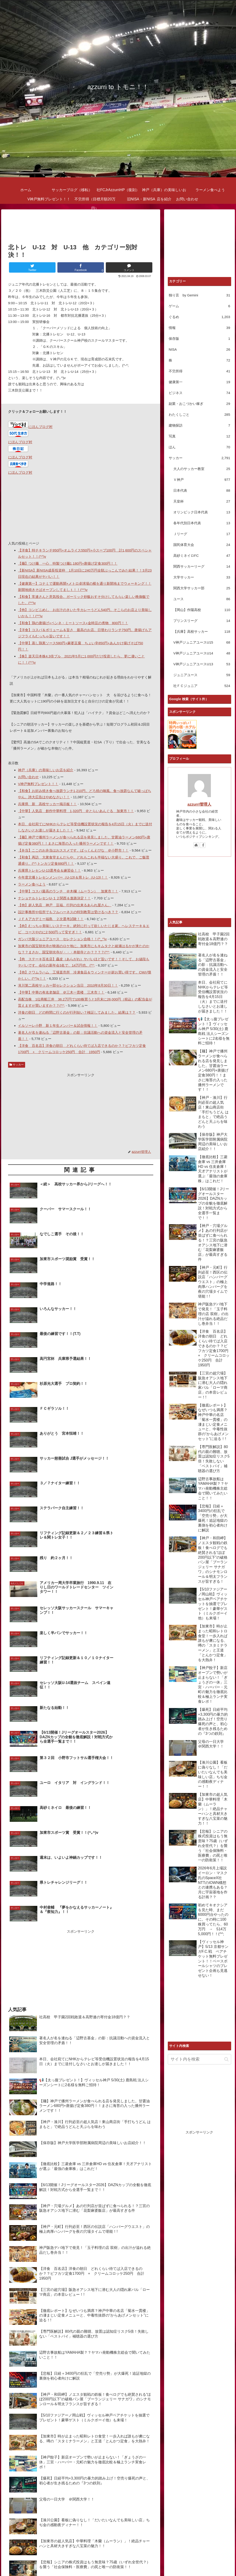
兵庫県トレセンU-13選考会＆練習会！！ (49, 870)
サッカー (16, 1064)
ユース (201, 599)
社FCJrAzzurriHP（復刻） (81, 2556)
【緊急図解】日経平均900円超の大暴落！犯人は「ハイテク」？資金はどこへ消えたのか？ (80, 713)
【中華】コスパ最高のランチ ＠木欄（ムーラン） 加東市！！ (68, 891)
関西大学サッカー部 (201, 588)
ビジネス (199, 393)
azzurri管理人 (53, 2433)
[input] (199, 2059)
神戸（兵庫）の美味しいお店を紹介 (45, 770)
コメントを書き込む (80, 2405)
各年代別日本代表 (201, 523)
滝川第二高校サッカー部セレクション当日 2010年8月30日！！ (68, 985)
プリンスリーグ (201, 621)
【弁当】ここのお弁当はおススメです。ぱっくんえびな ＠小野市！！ (73, 850)
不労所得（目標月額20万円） (155, 2561)
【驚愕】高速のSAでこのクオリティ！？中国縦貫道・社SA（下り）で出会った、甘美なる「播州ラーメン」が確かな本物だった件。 (80, 745)
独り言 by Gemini (199, 295)
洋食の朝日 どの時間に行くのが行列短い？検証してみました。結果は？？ (77, 1012)
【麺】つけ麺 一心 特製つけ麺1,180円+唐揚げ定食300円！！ (67, 563)
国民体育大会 (201, 545)
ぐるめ (199, 317)
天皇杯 (201, 501)
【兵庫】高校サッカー (201, 631)
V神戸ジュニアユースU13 (201, 664)
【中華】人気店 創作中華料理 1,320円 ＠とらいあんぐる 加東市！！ (76, 811)
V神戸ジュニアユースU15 (201, 642)
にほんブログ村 (30, 427)
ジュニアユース (201, 675)
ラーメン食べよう (32, 884)
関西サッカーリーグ (201, 566)
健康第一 (199, 382)
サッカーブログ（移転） (40, 2556)
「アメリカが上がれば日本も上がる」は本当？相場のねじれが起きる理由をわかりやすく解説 (80, 680)
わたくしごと (199, 414)
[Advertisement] (80, 225)
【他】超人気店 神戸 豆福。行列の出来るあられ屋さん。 (64, 905)
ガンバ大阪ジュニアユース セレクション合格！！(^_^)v (62, 939)
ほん (199, 447)
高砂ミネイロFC (201, 555)
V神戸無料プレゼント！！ (38, 784)
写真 (199, 436)
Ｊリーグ (201, 534)
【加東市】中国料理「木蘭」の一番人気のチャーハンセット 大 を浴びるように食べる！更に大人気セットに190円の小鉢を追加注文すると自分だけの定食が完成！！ (80, 698)
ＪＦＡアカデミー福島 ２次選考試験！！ (51, 919)
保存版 (199, 338)
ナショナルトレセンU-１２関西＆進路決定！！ (54, 898)
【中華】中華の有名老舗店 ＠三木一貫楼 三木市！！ (61, 992)
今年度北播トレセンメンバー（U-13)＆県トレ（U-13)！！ (63, 877)
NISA (199, 349)
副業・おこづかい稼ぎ (199, 404)
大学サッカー (201, 577)
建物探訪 (199, 425)
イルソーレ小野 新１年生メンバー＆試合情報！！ (57, 1025)
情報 (199, 328)
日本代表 (201, 490)
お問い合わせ (28, 777)
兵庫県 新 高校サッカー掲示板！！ (47, 804)
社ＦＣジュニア (201, 686)
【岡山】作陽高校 (201, 610)
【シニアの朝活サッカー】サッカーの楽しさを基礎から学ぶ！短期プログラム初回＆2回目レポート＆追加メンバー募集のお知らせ (80, 727)
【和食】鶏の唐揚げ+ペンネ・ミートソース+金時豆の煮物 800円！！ (73, 623)
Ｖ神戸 (201, 479)
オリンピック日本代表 (201, 512)
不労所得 (199, 371)
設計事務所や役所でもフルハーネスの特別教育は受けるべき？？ (68, 912)
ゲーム (199, 306)
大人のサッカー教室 (201, 469)
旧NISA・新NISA (193, 2561)
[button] (226, 2059)
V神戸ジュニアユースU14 (201, 653)
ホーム (13, 2556)
